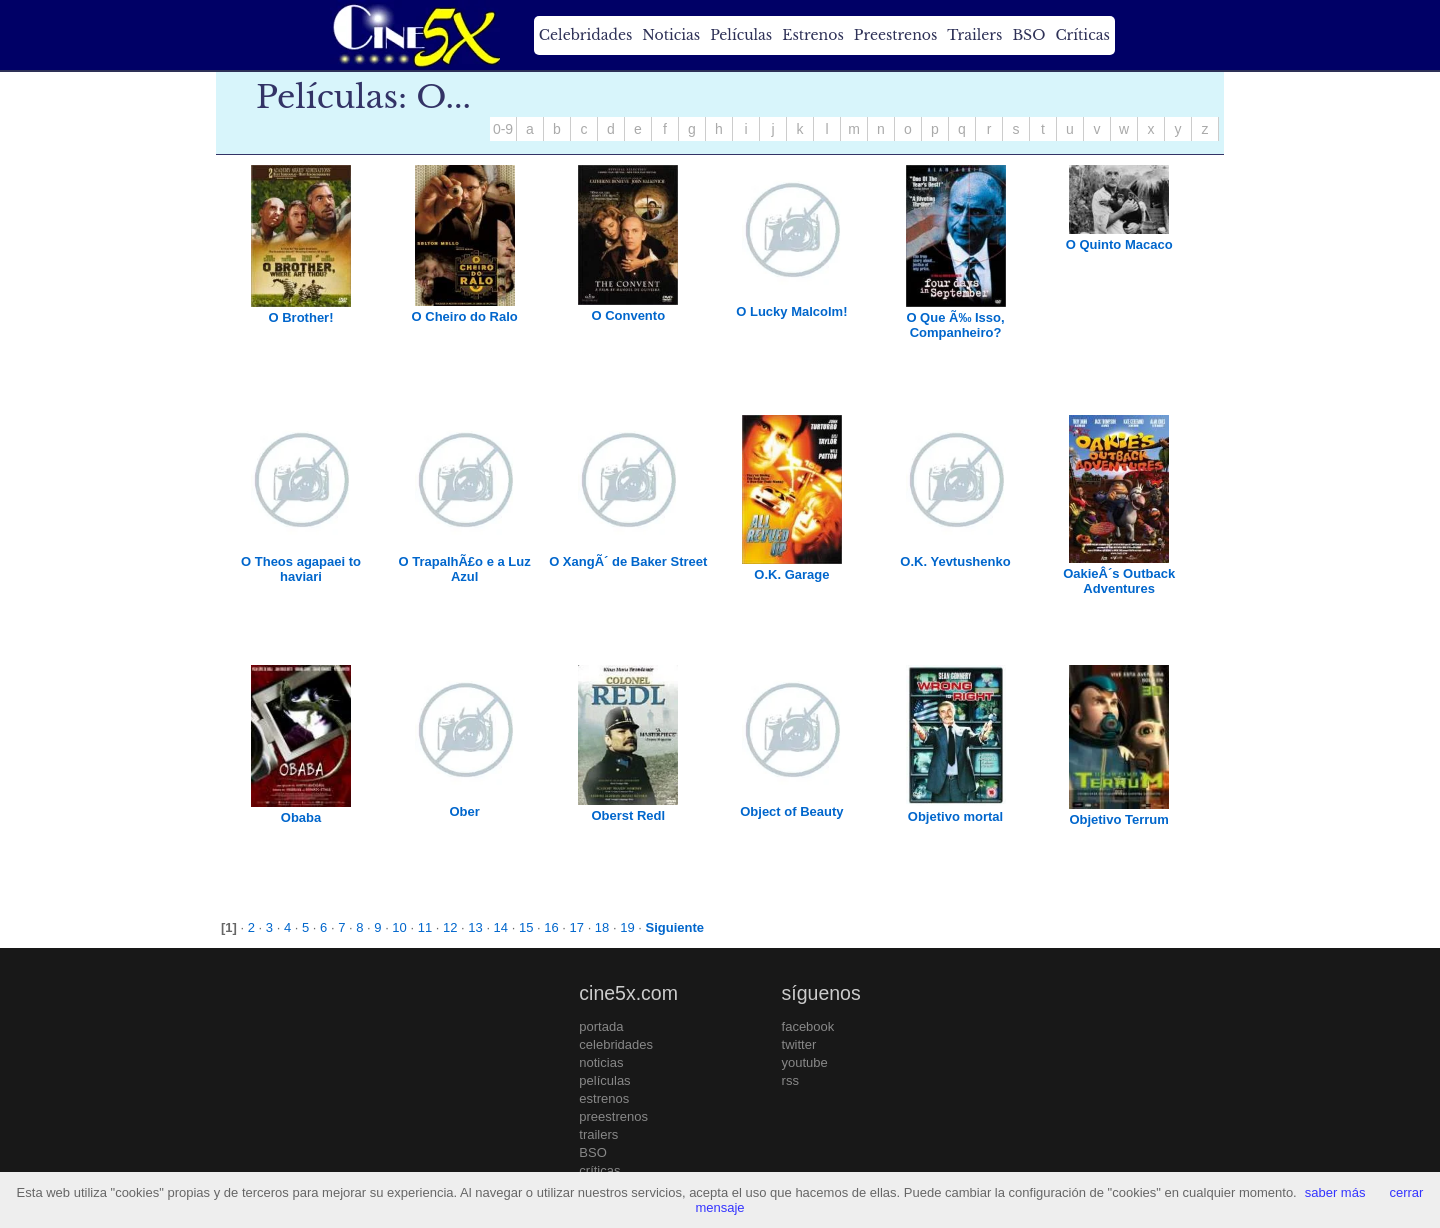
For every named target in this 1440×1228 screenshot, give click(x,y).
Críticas (1082, 35)
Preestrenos (896, 35)
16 (551, 927)
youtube (805, 1062)
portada (601, 1026)
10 (399, 927)
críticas (599, 1170)
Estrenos (813, 35)
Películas (741, 35)
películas (604, 1080)
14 (501, 927)
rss (790, 1080)
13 (475, 927)
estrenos (604, 1098)
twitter (799, 1044)
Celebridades (585, 35)
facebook (808, 1026)
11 (425, 927)
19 (627, 927)
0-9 (503, 129)
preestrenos (613, 1116)
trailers (598, 1134)
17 (577, 927)
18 (602, 927)
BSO (1028, 35)
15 (526, 927)
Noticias (671, 35)
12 (450, 927)
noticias (601, 1062)
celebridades (616, 1044)
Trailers (974, 35)
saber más (1335, 1192)
